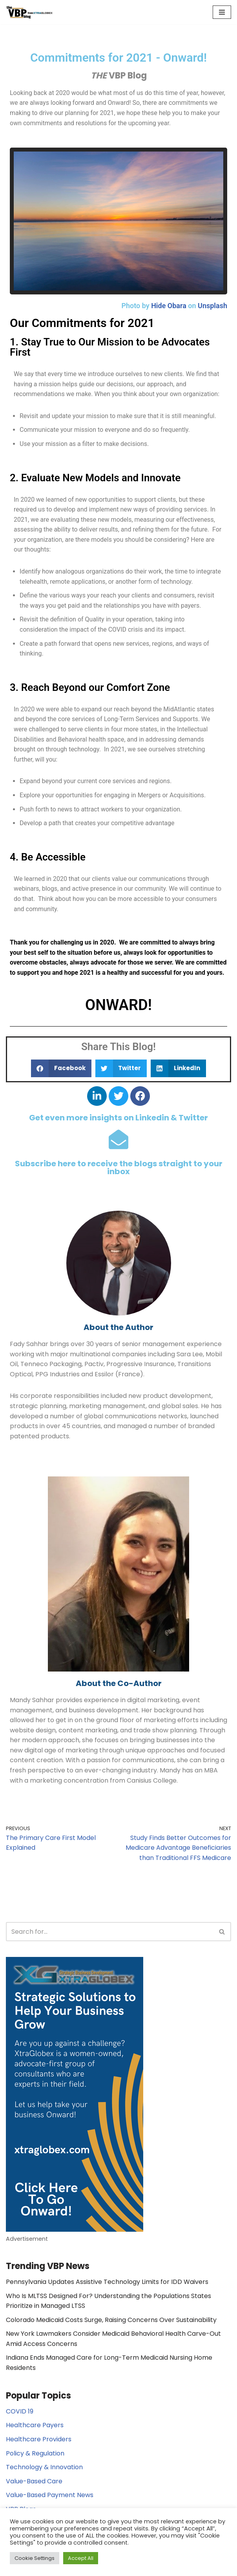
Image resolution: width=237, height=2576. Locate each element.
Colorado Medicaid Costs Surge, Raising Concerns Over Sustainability (111, 2319)
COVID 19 (19, 2411)
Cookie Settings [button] (35, 2558)
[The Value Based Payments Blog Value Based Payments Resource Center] (29, 12)
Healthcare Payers (35, 2425)
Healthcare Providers (38, 2439)
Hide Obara (168, 305)
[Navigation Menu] (222, 12)
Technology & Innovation (44, 2467)
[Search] (109, 1931)
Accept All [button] (80, 2558)
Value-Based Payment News (49, 2494)
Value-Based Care (34, 2481)
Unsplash (212, 305)
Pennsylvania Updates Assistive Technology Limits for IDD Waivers (107, 2281)
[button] (61, 1068)
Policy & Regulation (35, 2453)
